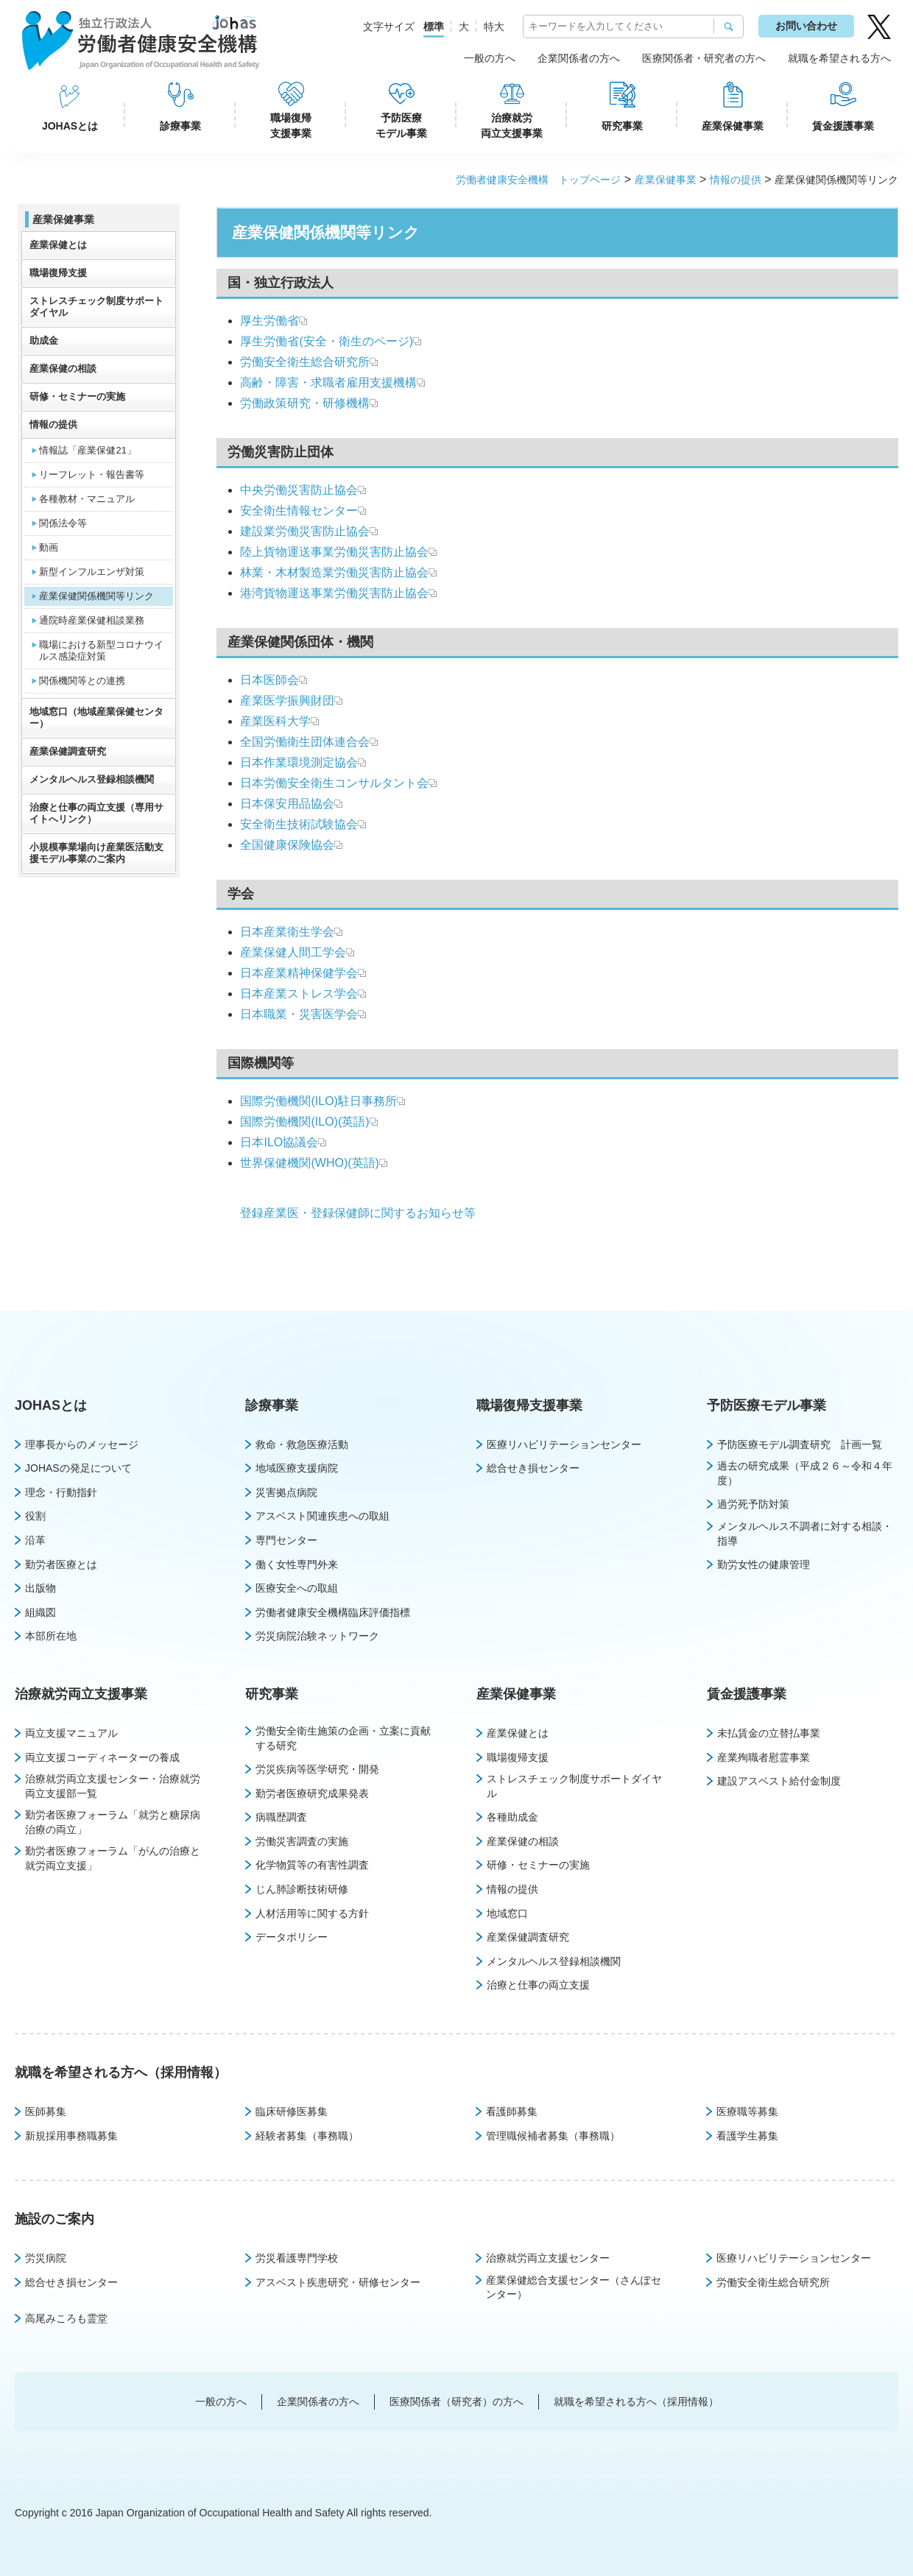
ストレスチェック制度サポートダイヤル (96, 306)
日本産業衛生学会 (287, 931)
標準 (433, 26)
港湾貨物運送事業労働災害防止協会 (334, 593)
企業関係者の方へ (578, 58)
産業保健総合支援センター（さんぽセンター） (573, 2287)
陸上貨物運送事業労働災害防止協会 (334, 552)
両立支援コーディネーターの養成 (102, 1757)
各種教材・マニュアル (87, 498)
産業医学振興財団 (287, 700)
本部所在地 (51, 1636)
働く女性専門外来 (296, 1564)
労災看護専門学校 (296, 2258)
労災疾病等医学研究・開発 (317, 1769)
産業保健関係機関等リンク (96, 595)
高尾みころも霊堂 (66, 2318)
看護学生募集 (747, 2136)
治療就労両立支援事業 (512, 125)
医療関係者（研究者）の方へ (456, 2401)
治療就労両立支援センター (548, 2258)
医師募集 (45, 2111)
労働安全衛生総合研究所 (305, 362)
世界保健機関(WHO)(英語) (309, 1163)
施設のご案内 (54, 2219)
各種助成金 (512, 1817)
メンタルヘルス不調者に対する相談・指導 (804, 1533)
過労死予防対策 (753, 1504)
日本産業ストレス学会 (299, 993)
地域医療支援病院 (296, 1468)
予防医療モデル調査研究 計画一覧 (799, 1444)
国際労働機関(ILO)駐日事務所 (318, 1101)
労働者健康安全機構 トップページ (538, 180)
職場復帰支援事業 (290, 125)
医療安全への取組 (296, 1588)
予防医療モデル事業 (401, 125)
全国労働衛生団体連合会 (305, 741)
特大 (494, 26)
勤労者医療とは (61, 1564)
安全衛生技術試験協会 (299, 824)
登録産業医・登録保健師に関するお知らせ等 (358, 1213)
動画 (48, 547)
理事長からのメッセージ (81, 1444)
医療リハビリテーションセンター (564, 1444)
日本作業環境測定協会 (299, 762)
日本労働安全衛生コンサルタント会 (334, 783)
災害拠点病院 (286, 1492)
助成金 (43, 340)
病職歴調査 (281, 1817)
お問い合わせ (806, 26)
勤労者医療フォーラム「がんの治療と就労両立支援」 (112, 1858)
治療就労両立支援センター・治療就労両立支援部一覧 (112, 1786)
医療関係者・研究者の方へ (704, 58)
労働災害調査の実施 (301, 1841)
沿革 (35, 1540)
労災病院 (45, 2258)
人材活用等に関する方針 (312, 1913)
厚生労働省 (269, 320)
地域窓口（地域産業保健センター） (96, 717)
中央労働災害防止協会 (299, 490)
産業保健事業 (733, 126)
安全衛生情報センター (299, 510)
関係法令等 (63, 523)
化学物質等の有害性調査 (312, 1865)
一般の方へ (489, 58)
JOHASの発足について (78, 1468)
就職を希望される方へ (839, 58)
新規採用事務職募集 (71, 2136)
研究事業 (622, 126)
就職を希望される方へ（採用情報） (121, 2072)
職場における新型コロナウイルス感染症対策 (101, 650)
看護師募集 (511, 2111)
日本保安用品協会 (287, 803)
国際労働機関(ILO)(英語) (304, 1121)
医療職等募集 (747, 2111)
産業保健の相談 (62, 368)
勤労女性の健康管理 (763, 1564)
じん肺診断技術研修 (301, 1889)
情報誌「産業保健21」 (87, 450)
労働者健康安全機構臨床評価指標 (332, 1612)
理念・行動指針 (61, 1492)
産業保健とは (58, 244)
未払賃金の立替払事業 (768, 1733)
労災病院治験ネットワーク (317, 1636)
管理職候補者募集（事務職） (553, 2136)
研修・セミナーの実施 (77, 396)
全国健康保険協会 (291, 845)
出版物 (40, 1588)
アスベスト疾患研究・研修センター (337, 2282)
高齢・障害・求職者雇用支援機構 (328, 382)
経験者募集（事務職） (307, 2136)
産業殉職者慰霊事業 (763, 1757)
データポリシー (291, 1937)
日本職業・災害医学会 (299, 1014)
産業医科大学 (275, 721)
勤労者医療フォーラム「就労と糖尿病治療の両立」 (112, 1822)
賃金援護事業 (843, 126)
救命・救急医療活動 (301, 1444)
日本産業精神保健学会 (299, 973)
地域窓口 (507, 1913)
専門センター (286, 1540)
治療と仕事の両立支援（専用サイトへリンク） (96, 813)
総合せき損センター (533, 1468)
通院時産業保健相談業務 (91, 620)
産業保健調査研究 (67, 751)
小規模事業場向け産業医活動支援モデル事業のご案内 (96, 852)
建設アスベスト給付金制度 (779, 1781)
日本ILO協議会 (279, 1142)
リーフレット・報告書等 (91, 474)
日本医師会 (269, 680)
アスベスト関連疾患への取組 (322, 1516)
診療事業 (180, 126)
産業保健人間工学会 (293, 952)
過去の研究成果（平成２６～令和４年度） (804, 1473)
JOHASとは (70, 126)
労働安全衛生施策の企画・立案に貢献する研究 (343, 1738)
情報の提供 (735, 180)
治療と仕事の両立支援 (538, 1985)
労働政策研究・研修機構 (305, 403)
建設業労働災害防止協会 (305, 531)
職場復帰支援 (58, 272)
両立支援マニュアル (71, 1733)
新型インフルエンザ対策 (91, 571)
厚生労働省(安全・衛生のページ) (326, 341)
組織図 (40, 1612)
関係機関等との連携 (82, 680)
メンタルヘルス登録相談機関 (91, 779)
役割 (35, 1516)
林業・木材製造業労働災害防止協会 (334, 572)
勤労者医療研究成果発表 (312, 1793)
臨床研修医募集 (291, 2111)
